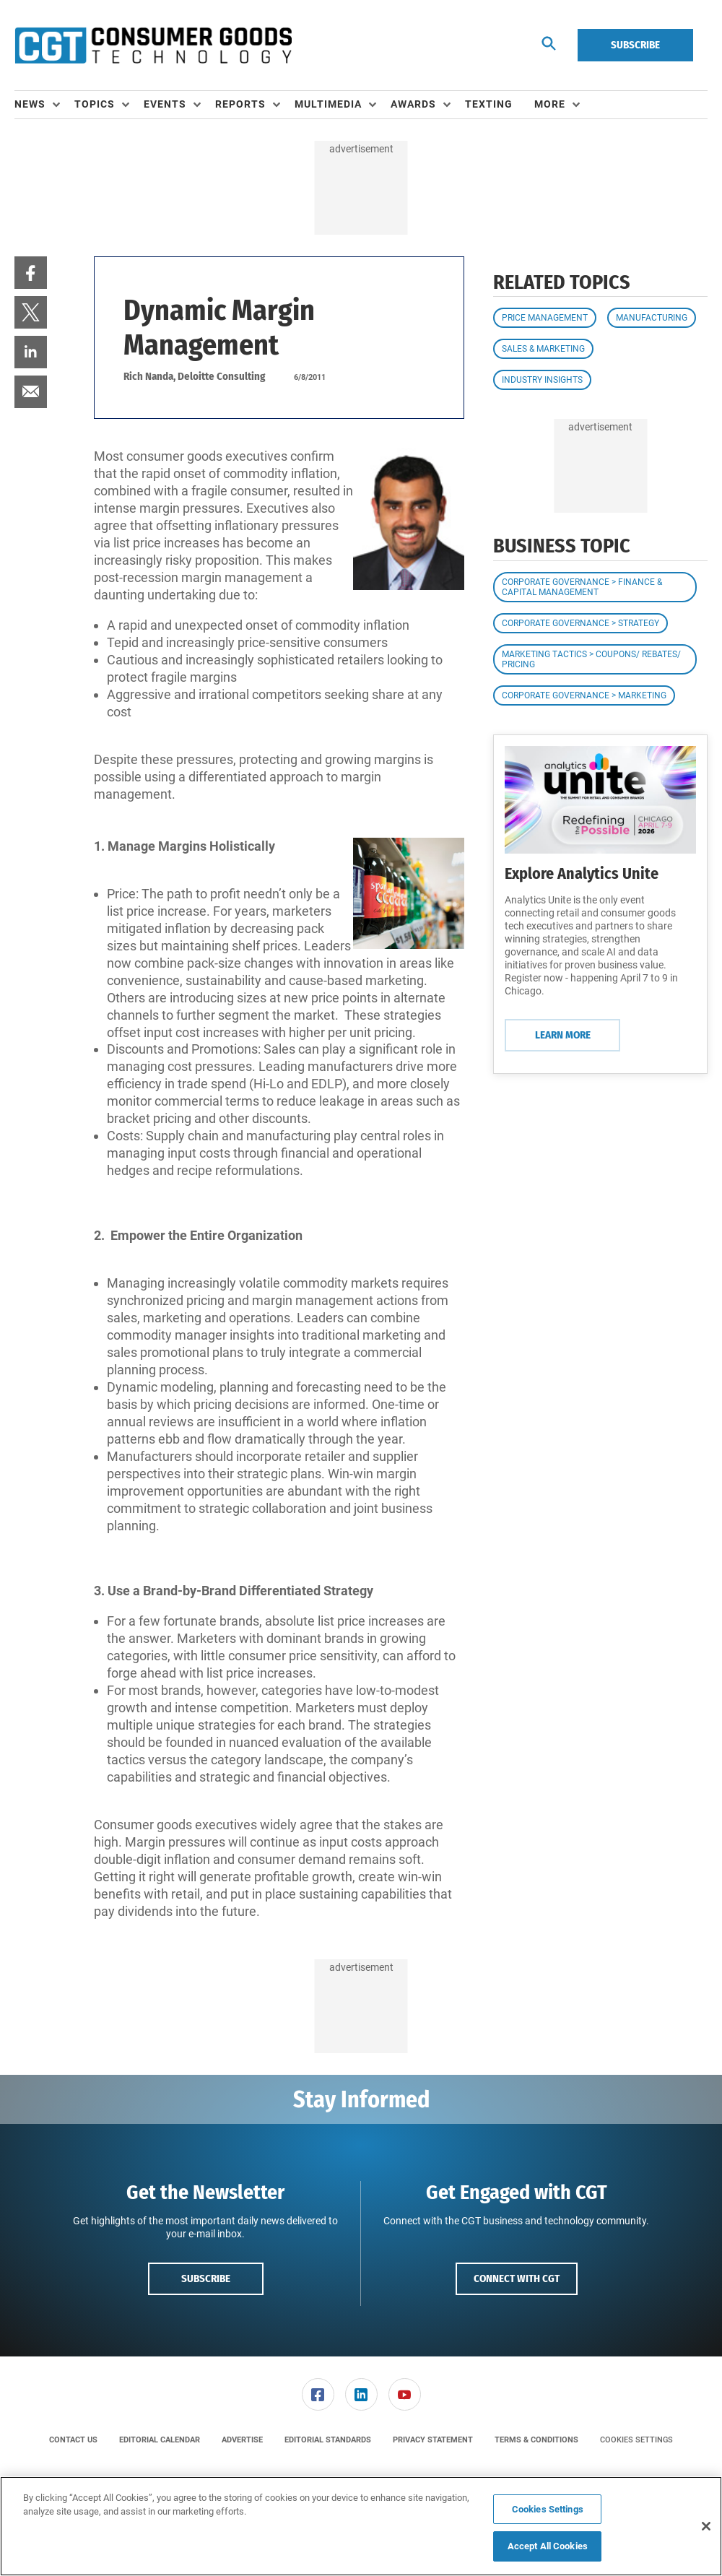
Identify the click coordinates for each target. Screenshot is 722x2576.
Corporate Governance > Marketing (584, 695)
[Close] (706, 2526)
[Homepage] (153, 45)
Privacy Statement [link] (433, 2440)
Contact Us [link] (73, 2440)
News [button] (29, 104)
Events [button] (165, 104)
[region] (361, 2526)
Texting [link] (489, 104)
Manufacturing (651, 318)
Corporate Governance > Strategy (580, 623)
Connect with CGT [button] (517, 2278)
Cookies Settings (636, 2440)
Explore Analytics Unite (581, 873)
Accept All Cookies (548, 2546)
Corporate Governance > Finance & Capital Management (582, 587)
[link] (30, 272)
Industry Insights (542, 380)
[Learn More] (600, 800)
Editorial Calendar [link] (159, 2440)
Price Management (545, 318)
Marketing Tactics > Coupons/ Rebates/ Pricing (591, 659)
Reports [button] (240, 104)
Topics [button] (94, 104)
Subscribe (635, 44)
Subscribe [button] (205, 2278)
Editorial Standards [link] (327, 2440)
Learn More (563, 1034)
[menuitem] (44, 104)
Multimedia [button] (328, 104)
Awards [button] (413, 104)
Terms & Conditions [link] (536, 2440)
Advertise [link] (242, 2440)
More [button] (549, 104)
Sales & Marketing (543, 349)
